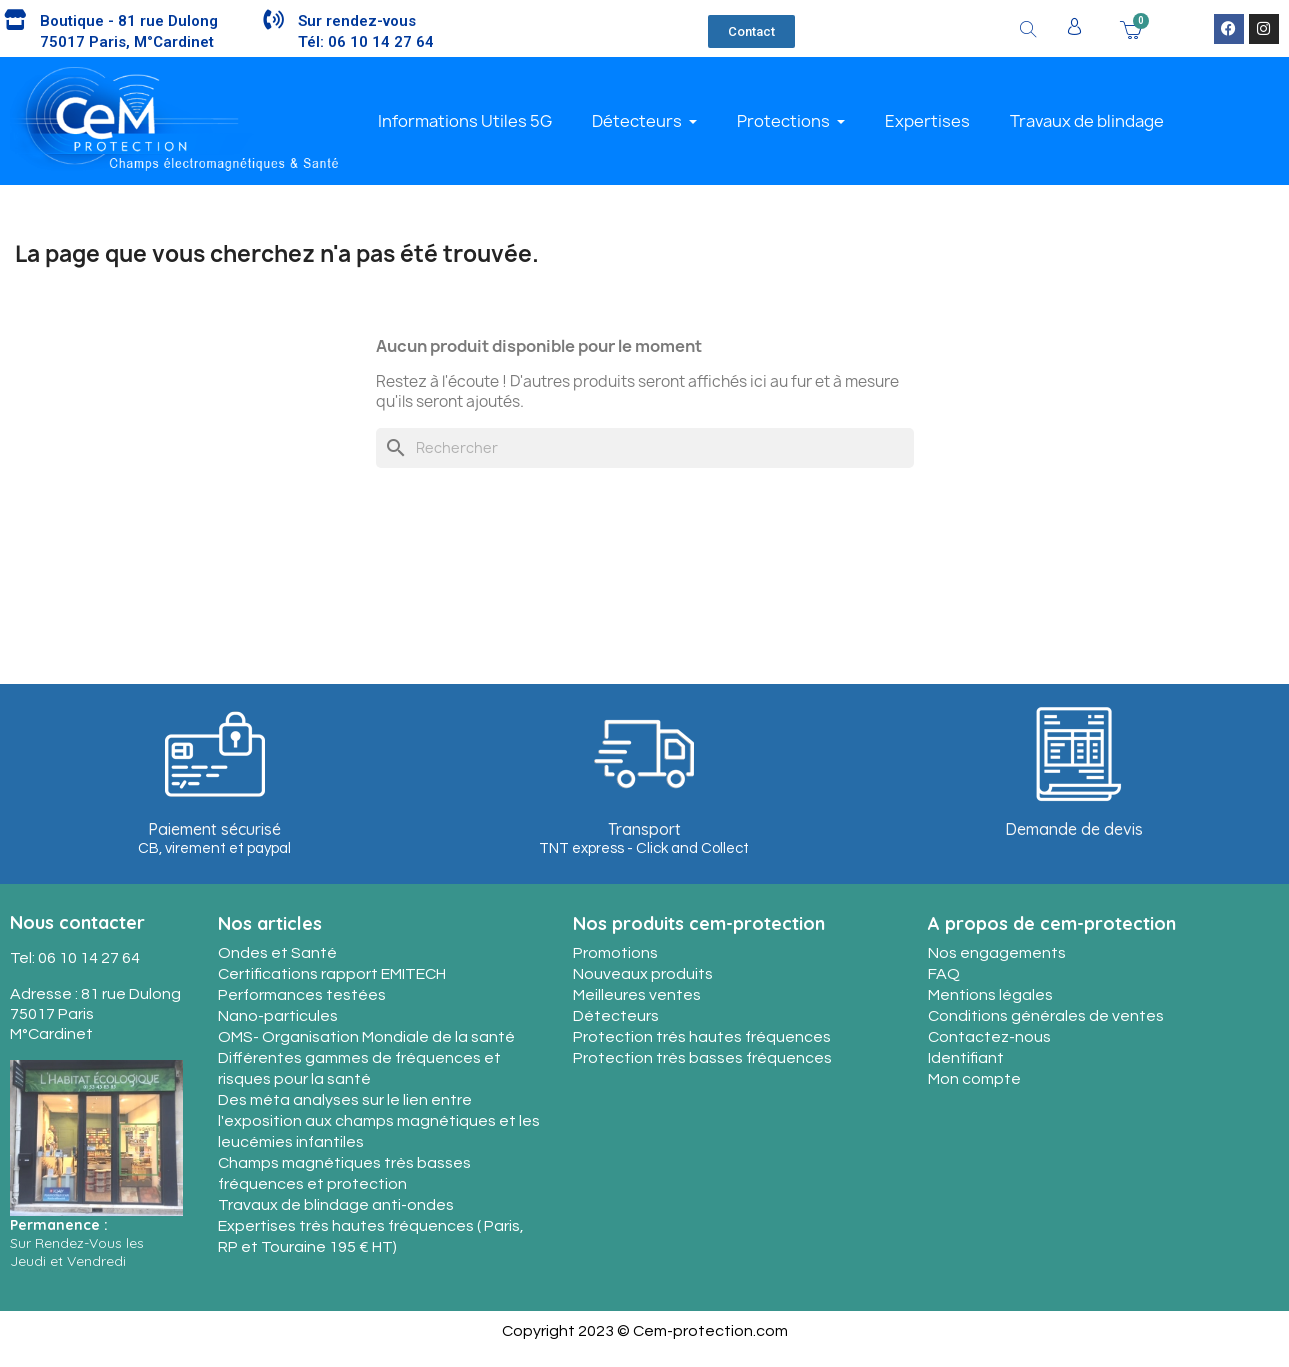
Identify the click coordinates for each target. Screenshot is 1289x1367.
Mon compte (974, 1079)
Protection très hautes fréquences (702, 1037)
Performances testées (302, 995)
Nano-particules (278, 1016)
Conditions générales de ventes (1046, 1016)
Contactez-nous (989, 1037)
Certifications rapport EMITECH (332, 974)
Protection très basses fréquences (702, 1058)
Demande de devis (1074, 829)
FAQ (944, 974)
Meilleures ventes (637, 995)
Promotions (615, 953)
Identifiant (966, 1058)
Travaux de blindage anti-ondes (336, 1205)
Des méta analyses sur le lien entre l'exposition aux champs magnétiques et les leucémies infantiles (379, 1121)
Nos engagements (997, 953)
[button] (751, 31)
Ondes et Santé (277, 953)
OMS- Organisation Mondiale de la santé (366, 1037)
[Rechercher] (645, 448)
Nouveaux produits (643, 974)
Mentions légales (990, 995)
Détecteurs (616, 1016)
